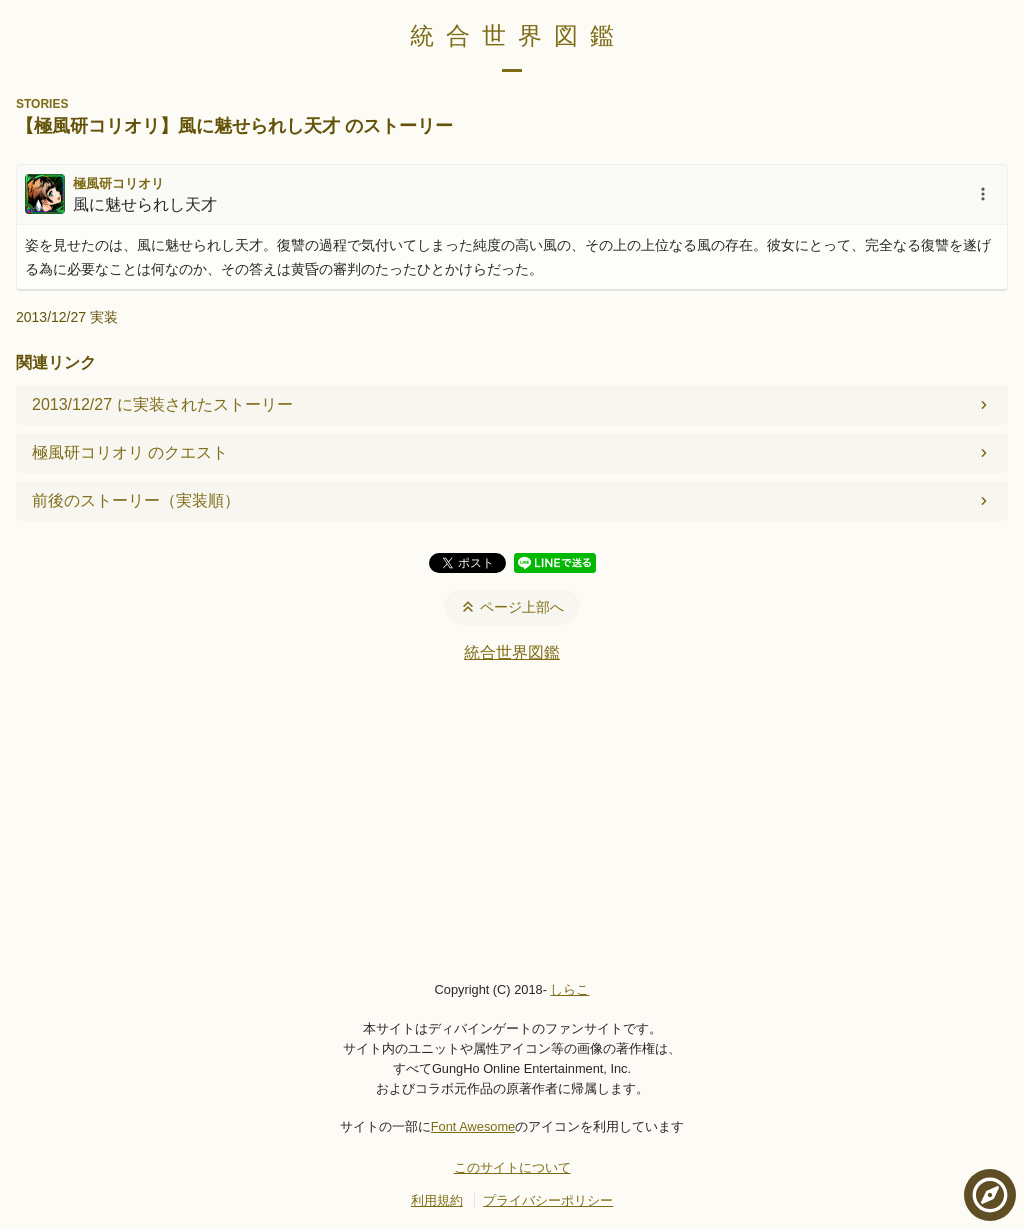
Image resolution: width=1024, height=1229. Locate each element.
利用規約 (437, 1200)
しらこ (569, 989)
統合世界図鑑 (518, 35)
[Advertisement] (512, 821)
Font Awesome (473, 1126)
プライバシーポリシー (548, 1200)
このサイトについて (512, 1167)
